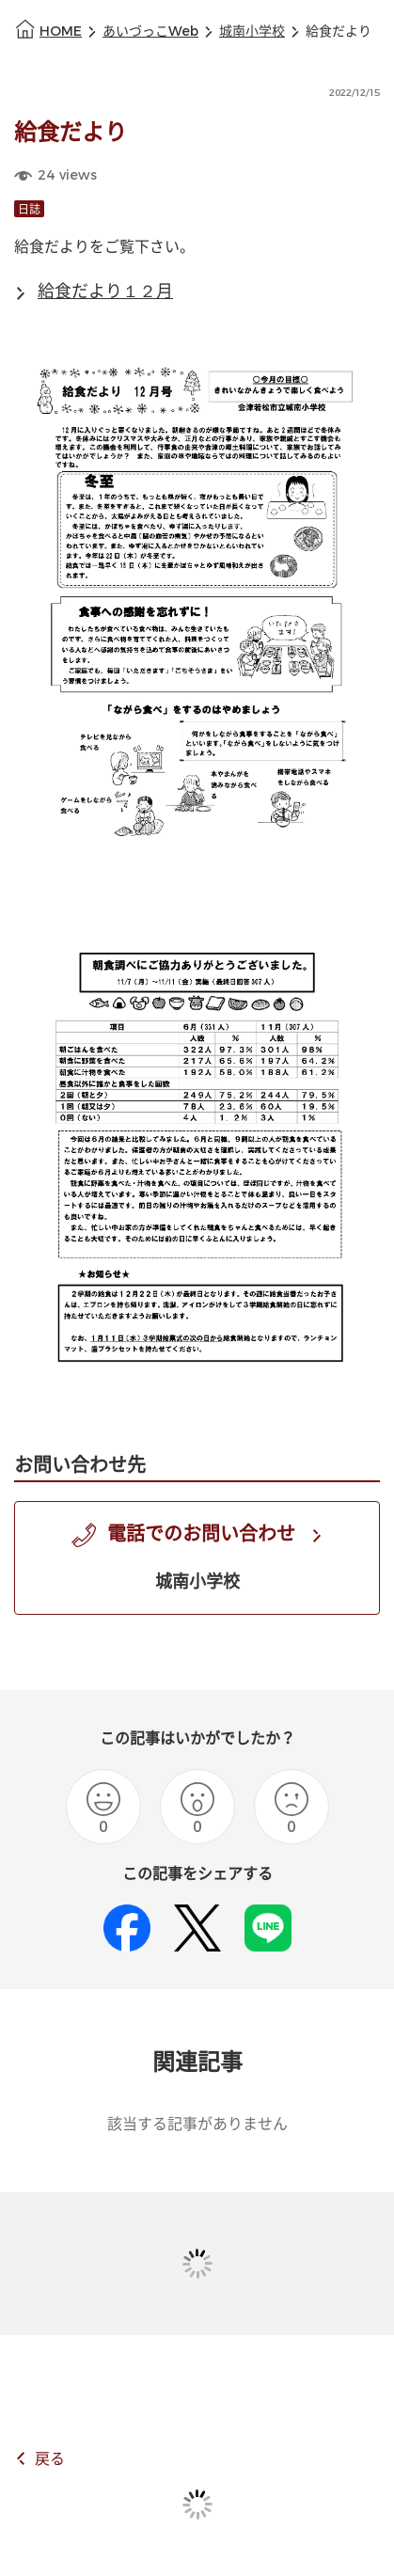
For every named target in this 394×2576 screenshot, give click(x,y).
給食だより (338, 31)
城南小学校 (252, 31)
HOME (60, 31)
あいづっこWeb (150, 31)
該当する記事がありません (197, 2124)
